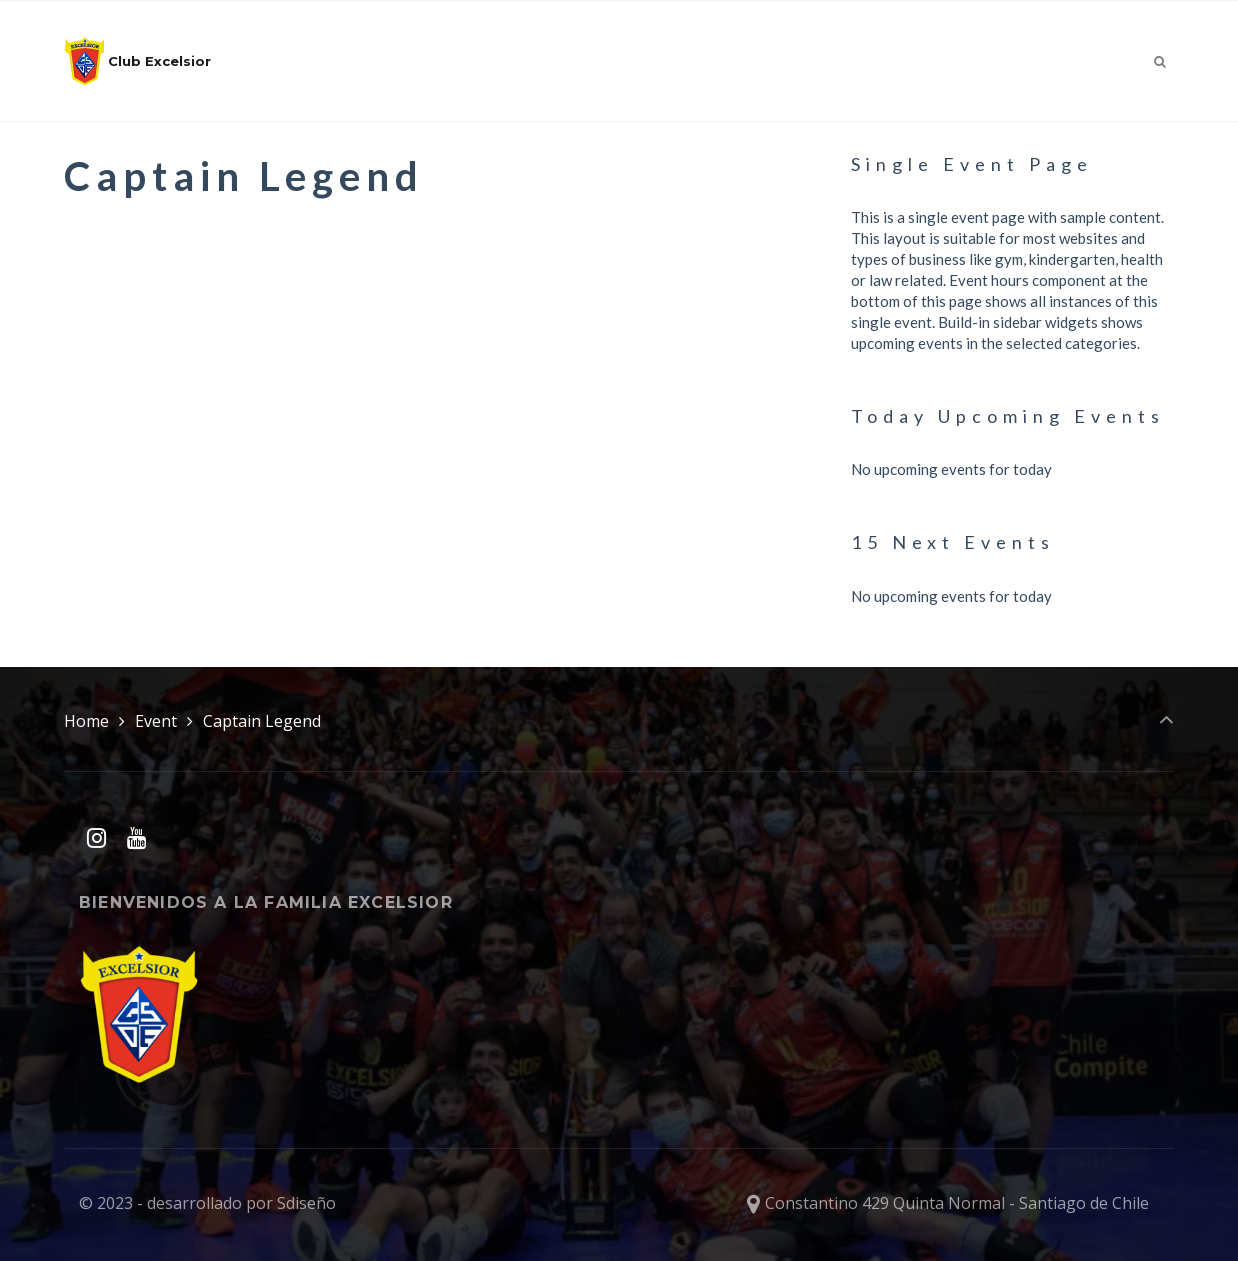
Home (86, 721)
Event (156, 721)
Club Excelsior (137, 61)
